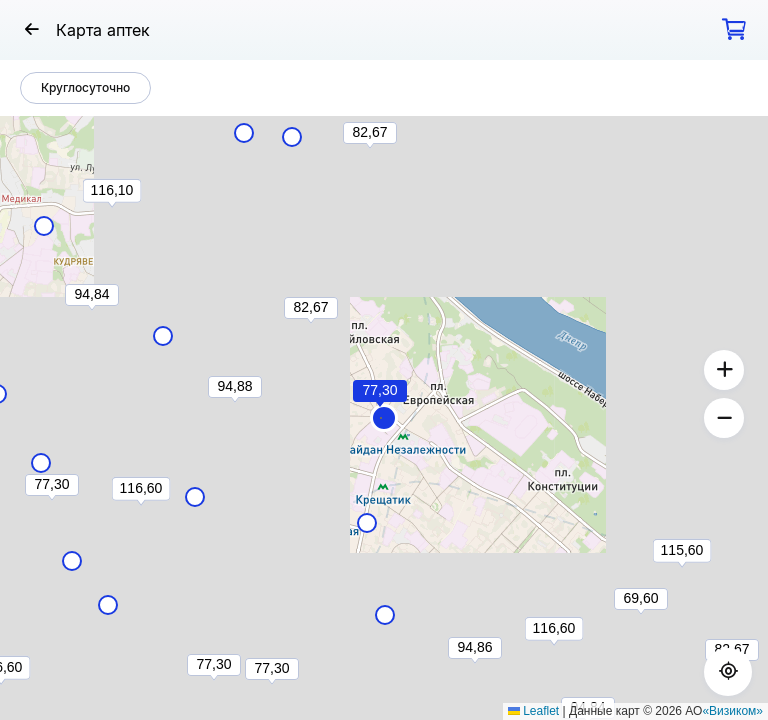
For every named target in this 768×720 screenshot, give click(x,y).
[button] (384, 418)
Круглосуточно (85, 87)
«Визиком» (732, 711)
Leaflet (533, 711)
